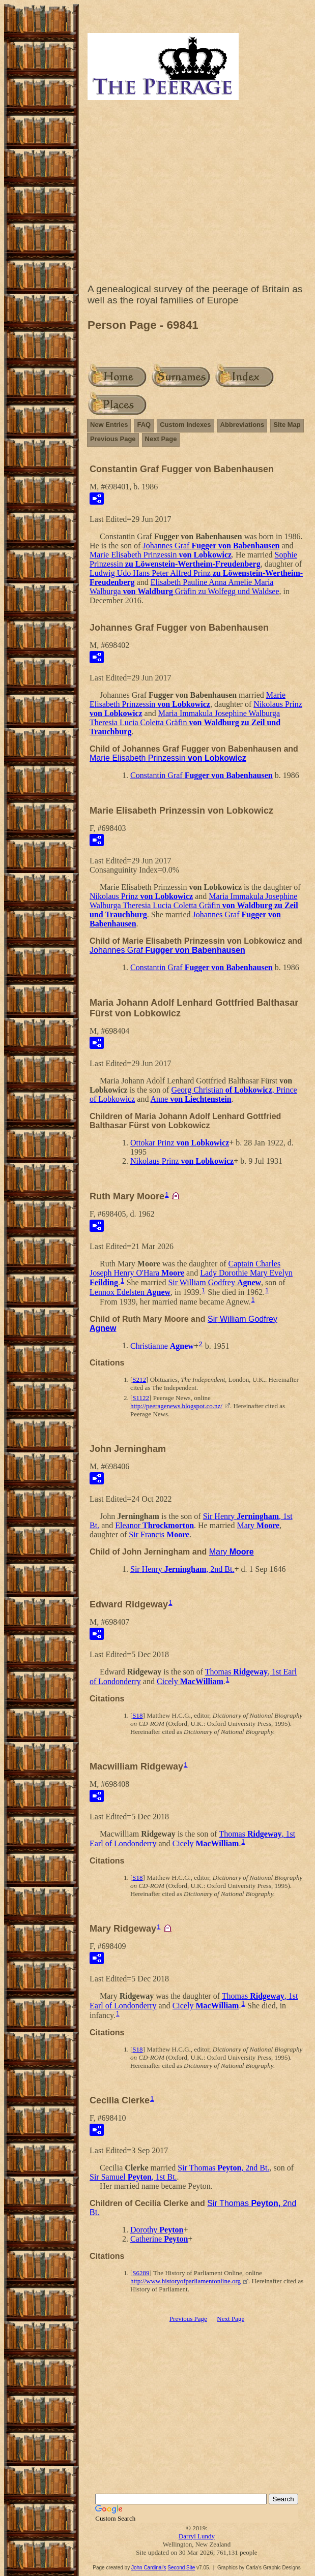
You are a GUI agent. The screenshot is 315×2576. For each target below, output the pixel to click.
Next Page (161, 439)
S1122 (140, 1398)
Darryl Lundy (197, 2536)
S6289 (140, 2273)
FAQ (144, 424)
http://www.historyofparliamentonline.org (185, 2281)
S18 (137, 1715)
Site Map (286, 424)
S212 (139, 1379)
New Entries (109, 424)
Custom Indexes (185, 424)
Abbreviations (242, 424)
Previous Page (113, 439)
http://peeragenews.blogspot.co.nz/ (176, 1406)
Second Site (181, 2567)
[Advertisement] (197, 194)
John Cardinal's (148, 2567)
